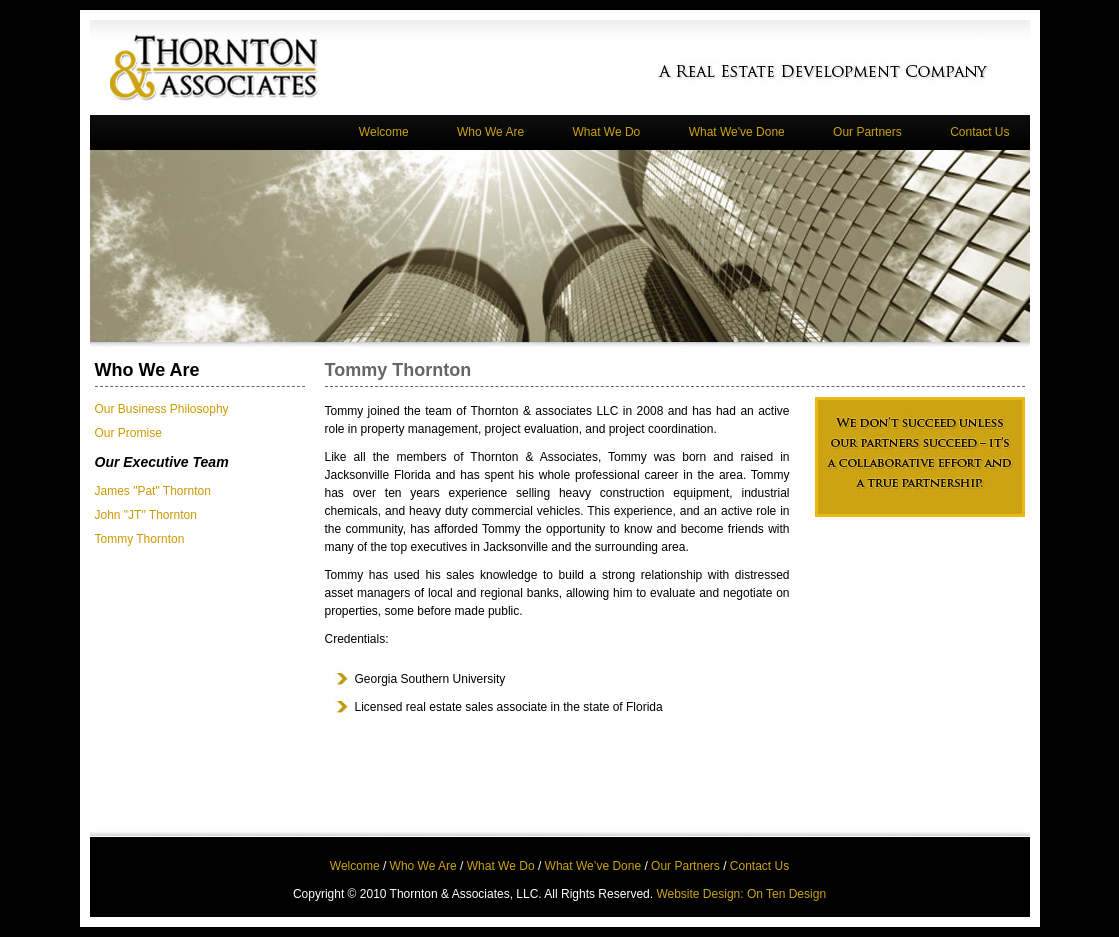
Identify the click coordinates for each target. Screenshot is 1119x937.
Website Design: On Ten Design (741, 894)
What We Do (606, 132)
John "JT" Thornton (146, 515)
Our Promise (128, 433)
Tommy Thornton (140, 539)
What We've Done (737, 132)
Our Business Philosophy (162, 409)
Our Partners (867, 132)
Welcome (384, 132)
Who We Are (490, 132)
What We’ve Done (593, 866)
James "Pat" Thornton (153, 491)
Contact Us (979, 132)
